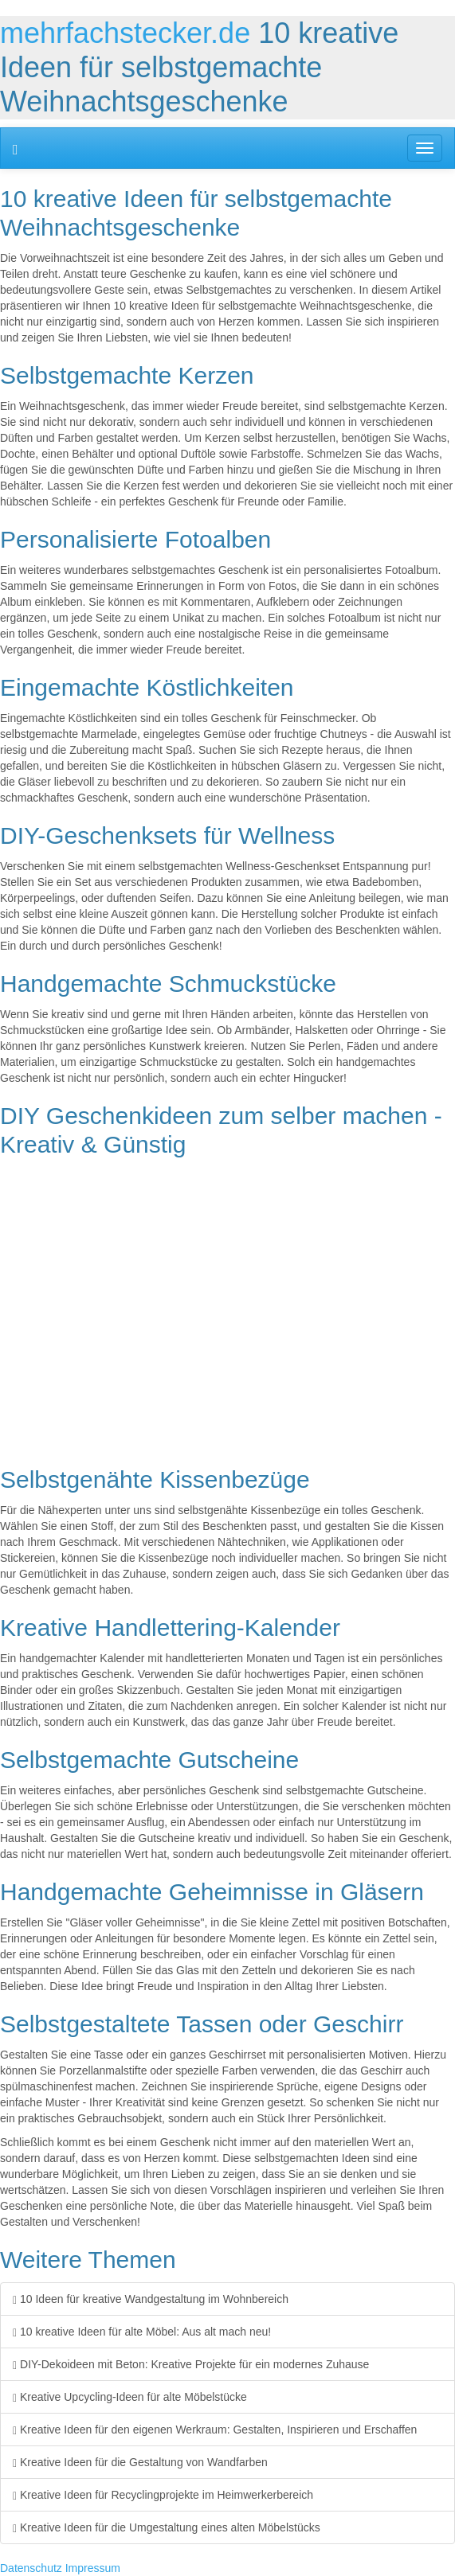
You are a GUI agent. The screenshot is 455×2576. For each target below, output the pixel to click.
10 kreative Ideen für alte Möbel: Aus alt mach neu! (142, 2331)
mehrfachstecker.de (125, 33)
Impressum (92, 2568)
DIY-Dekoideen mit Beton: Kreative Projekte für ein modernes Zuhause (191, 2364)
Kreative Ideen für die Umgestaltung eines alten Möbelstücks (166, 2527)
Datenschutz (31, 2568)
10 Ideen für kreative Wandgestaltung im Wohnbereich (150, 2299)
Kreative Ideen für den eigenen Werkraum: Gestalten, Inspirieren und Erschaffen (215, 2429)
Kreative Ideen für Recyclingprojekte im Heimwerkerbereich (163, 2494)
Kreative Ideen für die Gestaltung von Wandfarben (140, 2462)
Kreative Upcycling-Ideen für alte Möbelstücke (130, 2397)
